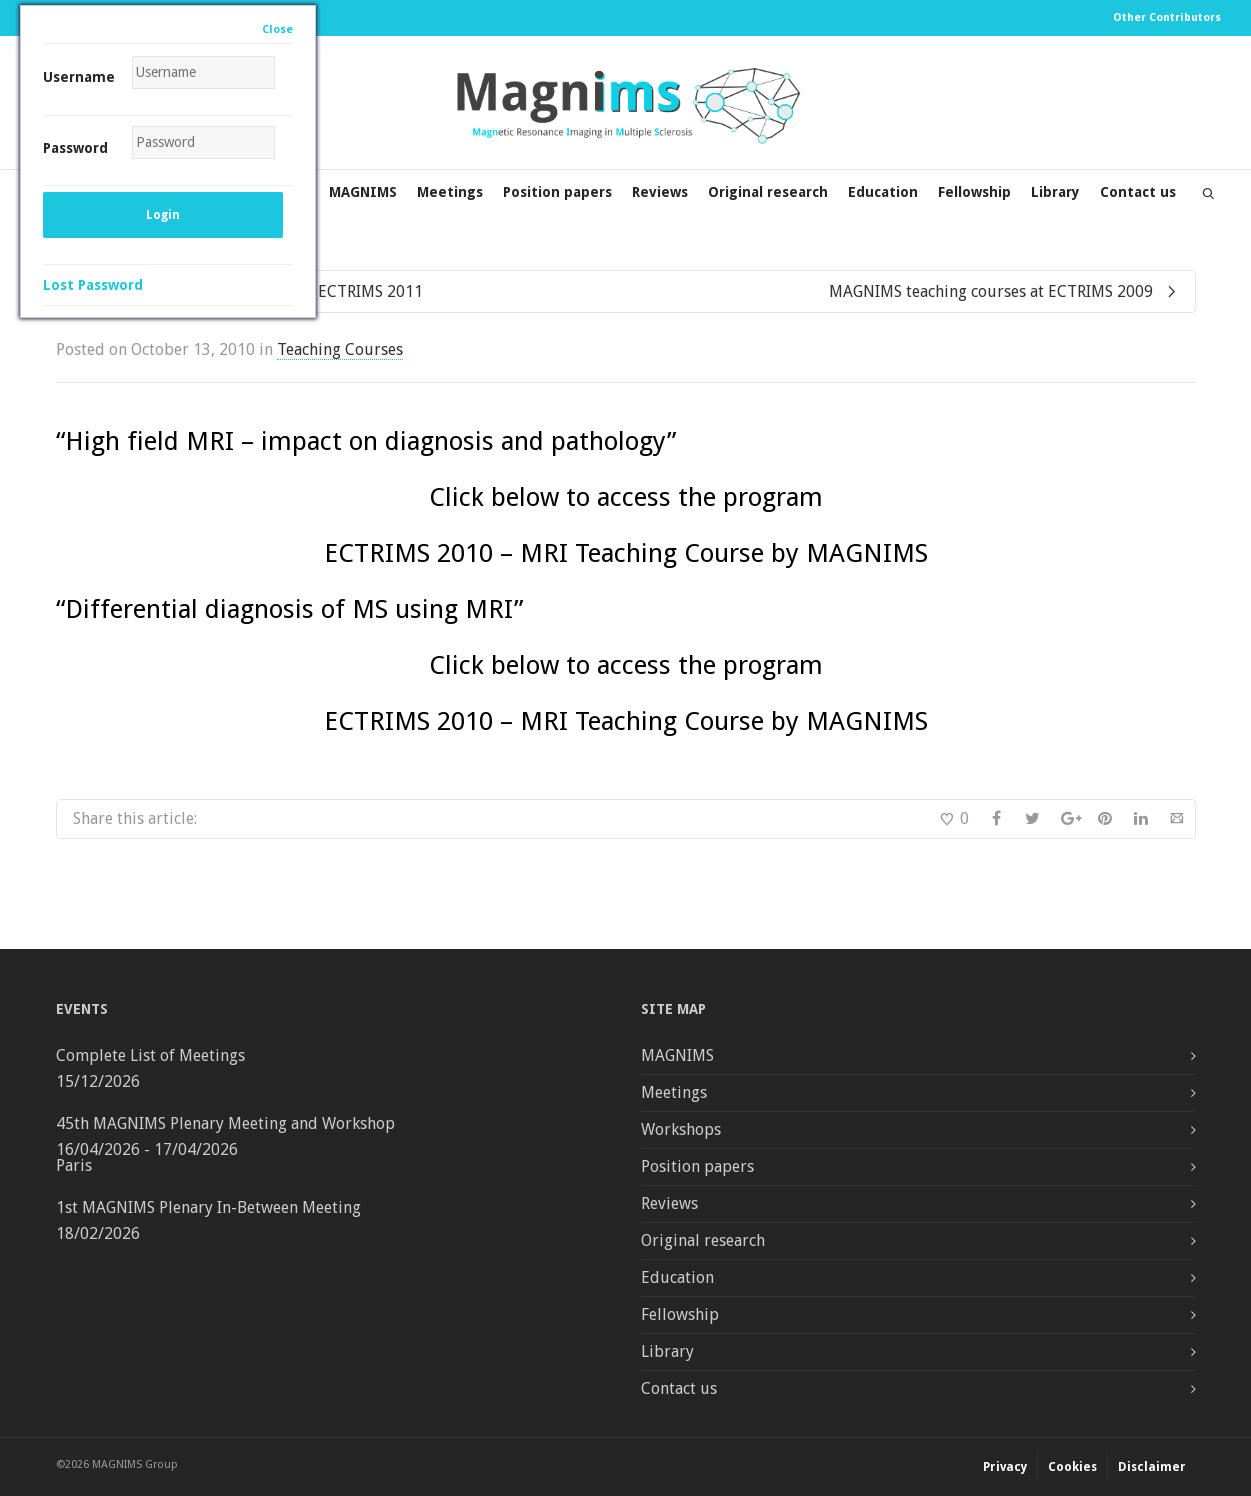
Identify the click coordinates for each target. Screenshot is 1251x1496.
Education (883, 192)
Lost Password (93, 285)
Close (277, 29)
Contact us (1138, 192)
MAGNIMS (363, 192)
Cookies (1072, 1467)
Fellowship (974, 192)
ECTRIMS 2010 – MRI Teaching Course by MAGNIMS (626, 553)
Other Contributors (1167, 17)
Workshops (681, 1129)
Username (79, 77)
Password (75, 148)
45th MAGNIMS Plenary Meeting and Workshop (225, 1123)
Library (1055, 192)
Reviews (660, 192)
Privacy (1005, 1467)
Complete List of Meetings (150, 1055)
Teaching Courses (340, 349)
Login (163, 215)
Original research (768, 192)
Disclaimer (1152, 1467)
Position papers (557, 192)
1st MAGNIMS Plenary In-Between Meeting (208, 1207)
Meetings (450, 192)
